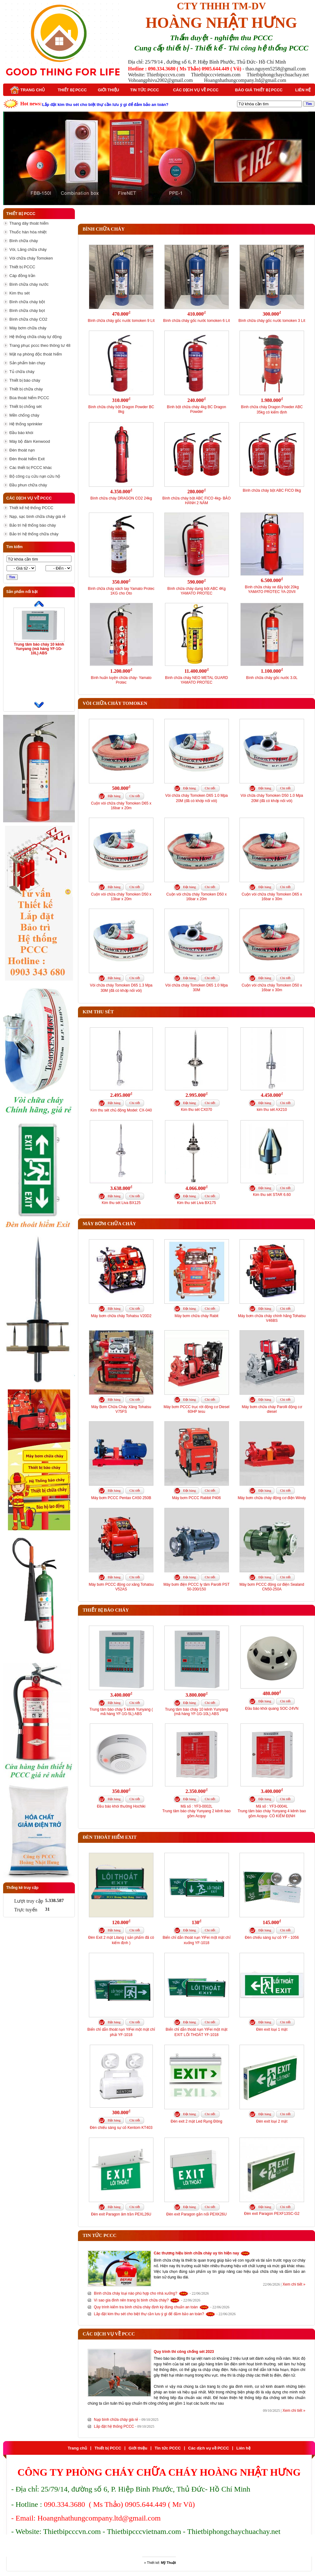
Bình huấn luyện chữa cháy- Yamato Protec (121, 680)
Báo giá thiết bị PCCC (259, 90)
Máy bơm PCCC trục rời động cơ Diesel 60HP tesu (196, 1409)
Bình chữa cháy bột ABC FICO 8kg (272, 490)
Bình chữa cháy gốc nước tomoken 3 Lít (271, 320)
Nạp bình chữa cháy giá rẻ (116, 2419)
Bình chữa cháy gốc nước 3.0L (272, 678)
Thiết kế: (161, 2562)
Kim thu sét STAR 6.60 (272, 1194)
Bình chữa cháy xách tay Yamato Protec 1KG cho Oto (121, 590)
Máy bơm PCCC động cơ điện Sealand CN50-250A (272, 1586)
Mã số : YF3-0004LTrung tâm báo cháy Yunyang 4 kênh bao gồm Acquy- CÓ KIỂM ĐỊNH (272, 1811)
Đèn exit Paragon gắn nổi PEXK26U (196, 2214)
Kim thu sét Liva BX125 (121, 1203)
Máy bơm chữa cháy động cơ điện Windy (272, 1498)
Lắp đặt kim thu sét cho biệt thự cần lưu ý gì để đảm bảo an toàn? (149, 2314)
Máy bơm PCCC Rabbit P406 (196, 1498)
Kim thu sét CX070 (196, 1109)
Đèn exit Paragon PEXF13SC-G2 (271, 2213)
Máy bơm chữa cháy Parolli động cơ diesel (272, 1409)
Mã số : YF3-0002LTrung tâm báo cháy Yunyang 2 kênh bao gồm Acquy (196, 1811)
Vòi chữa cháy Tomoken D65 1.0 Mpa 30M (196, 987)
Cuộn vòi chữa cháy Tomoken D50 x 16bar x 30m (272, 987)
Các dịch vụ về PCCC (196, 90)
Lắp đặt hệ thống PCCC (114, 2426)
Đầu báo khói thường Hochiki (121, 1806)
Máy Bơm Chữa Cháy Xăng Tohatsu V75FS (121, 1409)
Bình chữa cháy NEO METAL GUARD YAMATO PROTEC (196, 680)
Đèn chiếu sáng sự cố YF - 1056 (272, 1937)
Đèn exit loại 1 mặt (271, 2029)
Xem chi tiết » (294, 2284)
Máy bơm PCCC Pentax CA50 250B (121, 1498)
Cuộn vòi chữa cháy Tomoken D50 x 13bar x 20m (121, 896)
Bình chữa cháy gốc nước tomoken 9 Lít (121, 320)
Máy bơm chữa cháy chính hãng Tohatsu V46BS (272, 1318)
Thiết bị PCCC (72, 90)
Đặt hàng (114, 796)
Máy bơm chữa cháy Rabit (196, 1316)
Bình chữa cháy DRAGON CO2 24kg (121, 498)
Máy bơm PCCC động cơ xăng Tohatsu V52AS (121, 1586)
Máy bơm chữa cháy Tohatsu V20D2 (121, 1316)
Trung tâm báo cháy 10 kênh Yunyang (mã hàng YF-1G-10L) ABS (39, 648)
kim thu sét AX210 (272, 1109)
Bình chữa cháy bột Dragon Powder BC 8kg (121, 409)
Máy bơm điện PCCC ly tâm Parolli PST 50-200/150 (196, 1586)
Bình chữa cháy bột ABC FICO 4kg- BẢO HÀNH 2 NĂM (196, 500)
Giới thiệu (108, 90)
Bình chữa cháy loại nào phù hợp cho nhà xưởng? (135, 2293)
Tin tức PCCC (144, 90)
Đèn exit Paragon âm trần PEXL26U (121, 2214)
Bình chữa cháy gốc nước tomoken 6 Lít (196, 320)
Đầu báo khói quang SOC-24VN (271, 1708)
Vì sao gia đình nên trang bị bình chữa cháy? (131, 2300)
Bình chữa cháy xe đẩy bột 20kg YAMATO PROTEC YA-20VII (272, 589)
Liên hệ (303, 90)
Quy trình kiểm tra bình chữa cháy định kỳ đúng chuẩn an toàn (146, 2307)
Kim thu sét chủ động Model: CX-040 (121, 1110)
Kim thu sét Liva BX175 (196, 1203)
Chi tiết (134, 796)
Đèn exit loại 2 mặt (271, 2121)
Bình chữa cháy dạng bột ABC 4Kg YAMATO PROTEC (196, 590)
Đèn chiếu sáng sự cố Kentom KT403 (121, 2127)
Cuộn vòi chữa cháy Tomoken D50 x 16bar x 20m (196, 896)
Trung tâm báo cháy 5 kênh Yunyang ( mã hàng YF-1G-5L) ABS (121, 1711)
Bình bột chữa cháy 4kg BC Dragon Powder (196, 409)
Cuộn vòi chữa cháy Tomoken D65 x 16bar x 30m (272, 896)
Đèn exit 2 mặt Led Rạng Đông (196, 2121)
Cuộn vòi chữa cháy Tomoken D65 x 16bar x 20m (121, 805)
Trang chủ (27, 90)
